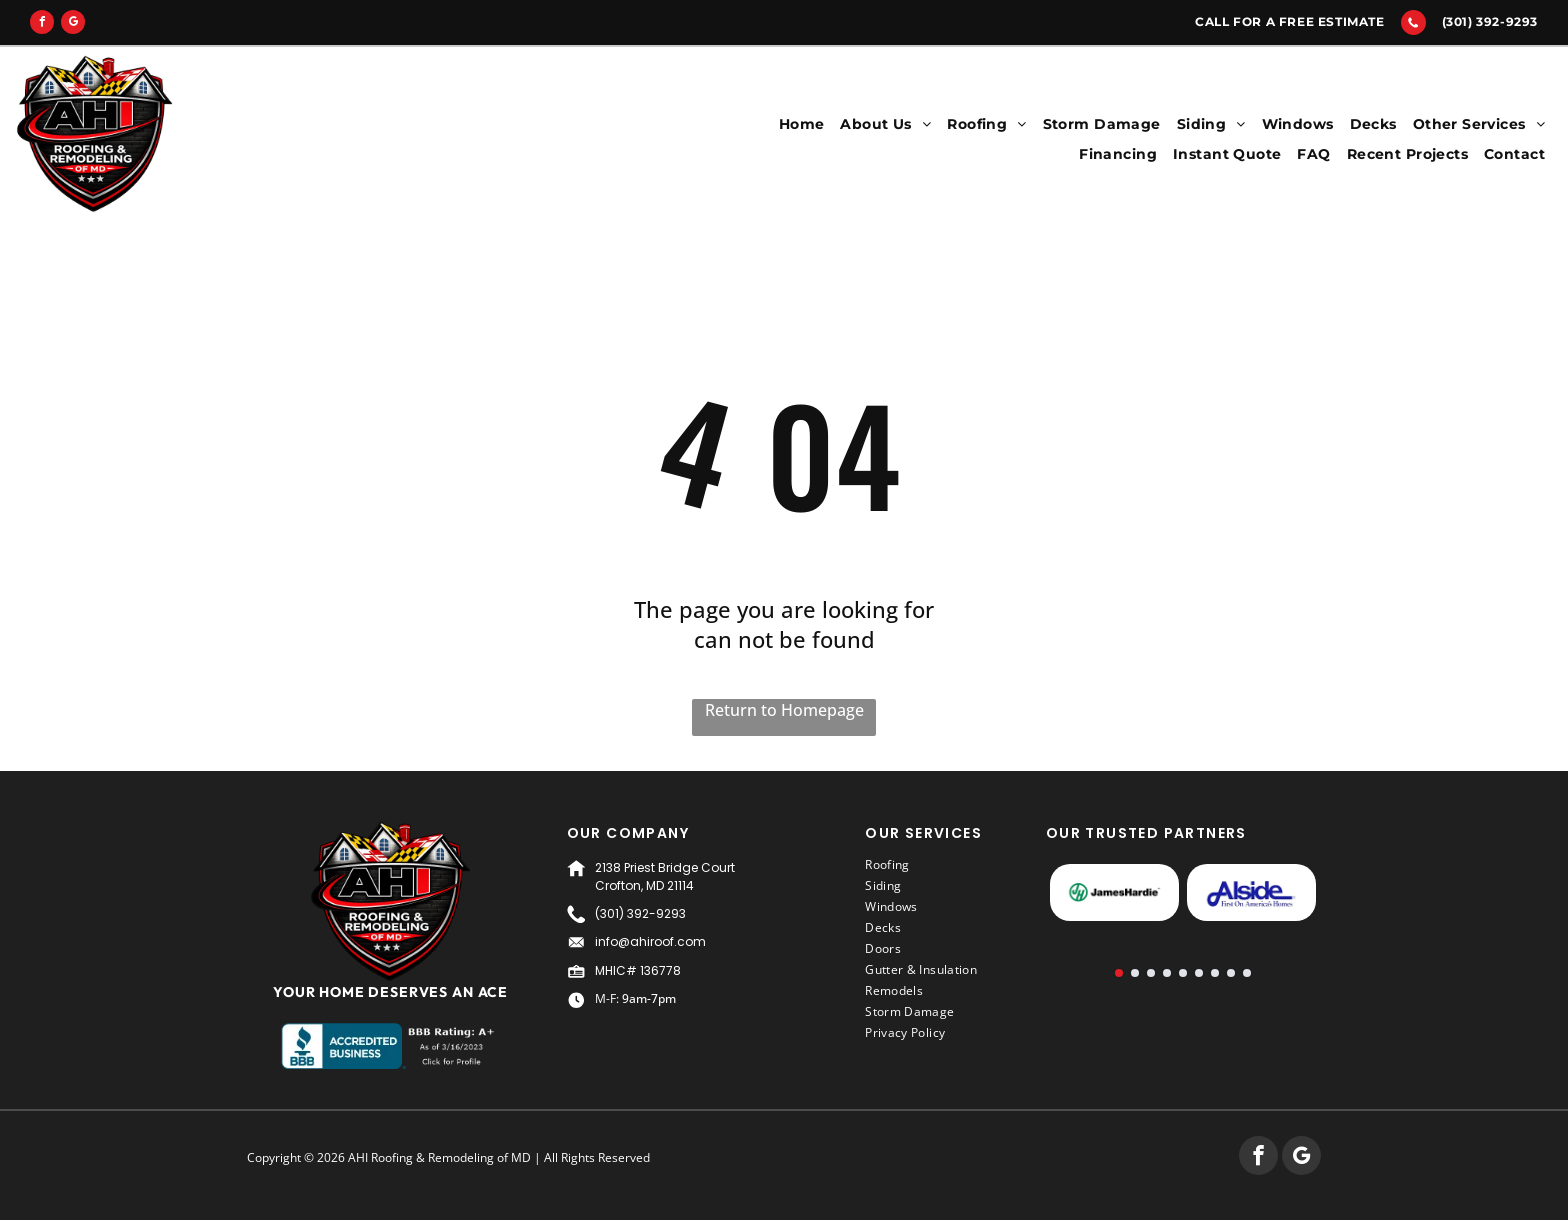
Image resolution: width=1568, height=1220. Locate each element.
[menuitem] (802, 124)
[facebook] (42, 24)
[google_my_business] (73, 24)
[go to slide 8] (1231, 973)
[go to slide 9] (1247, 973)
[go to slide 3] (1151, 973)
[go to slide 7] (1215, 973)
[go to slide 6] (1199, 973)
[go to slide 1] (1119, 973)
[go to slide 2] (1135, 973)
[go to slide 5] (1183, 973)
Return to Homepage (784, 710)
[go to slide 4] (1167, 973)
